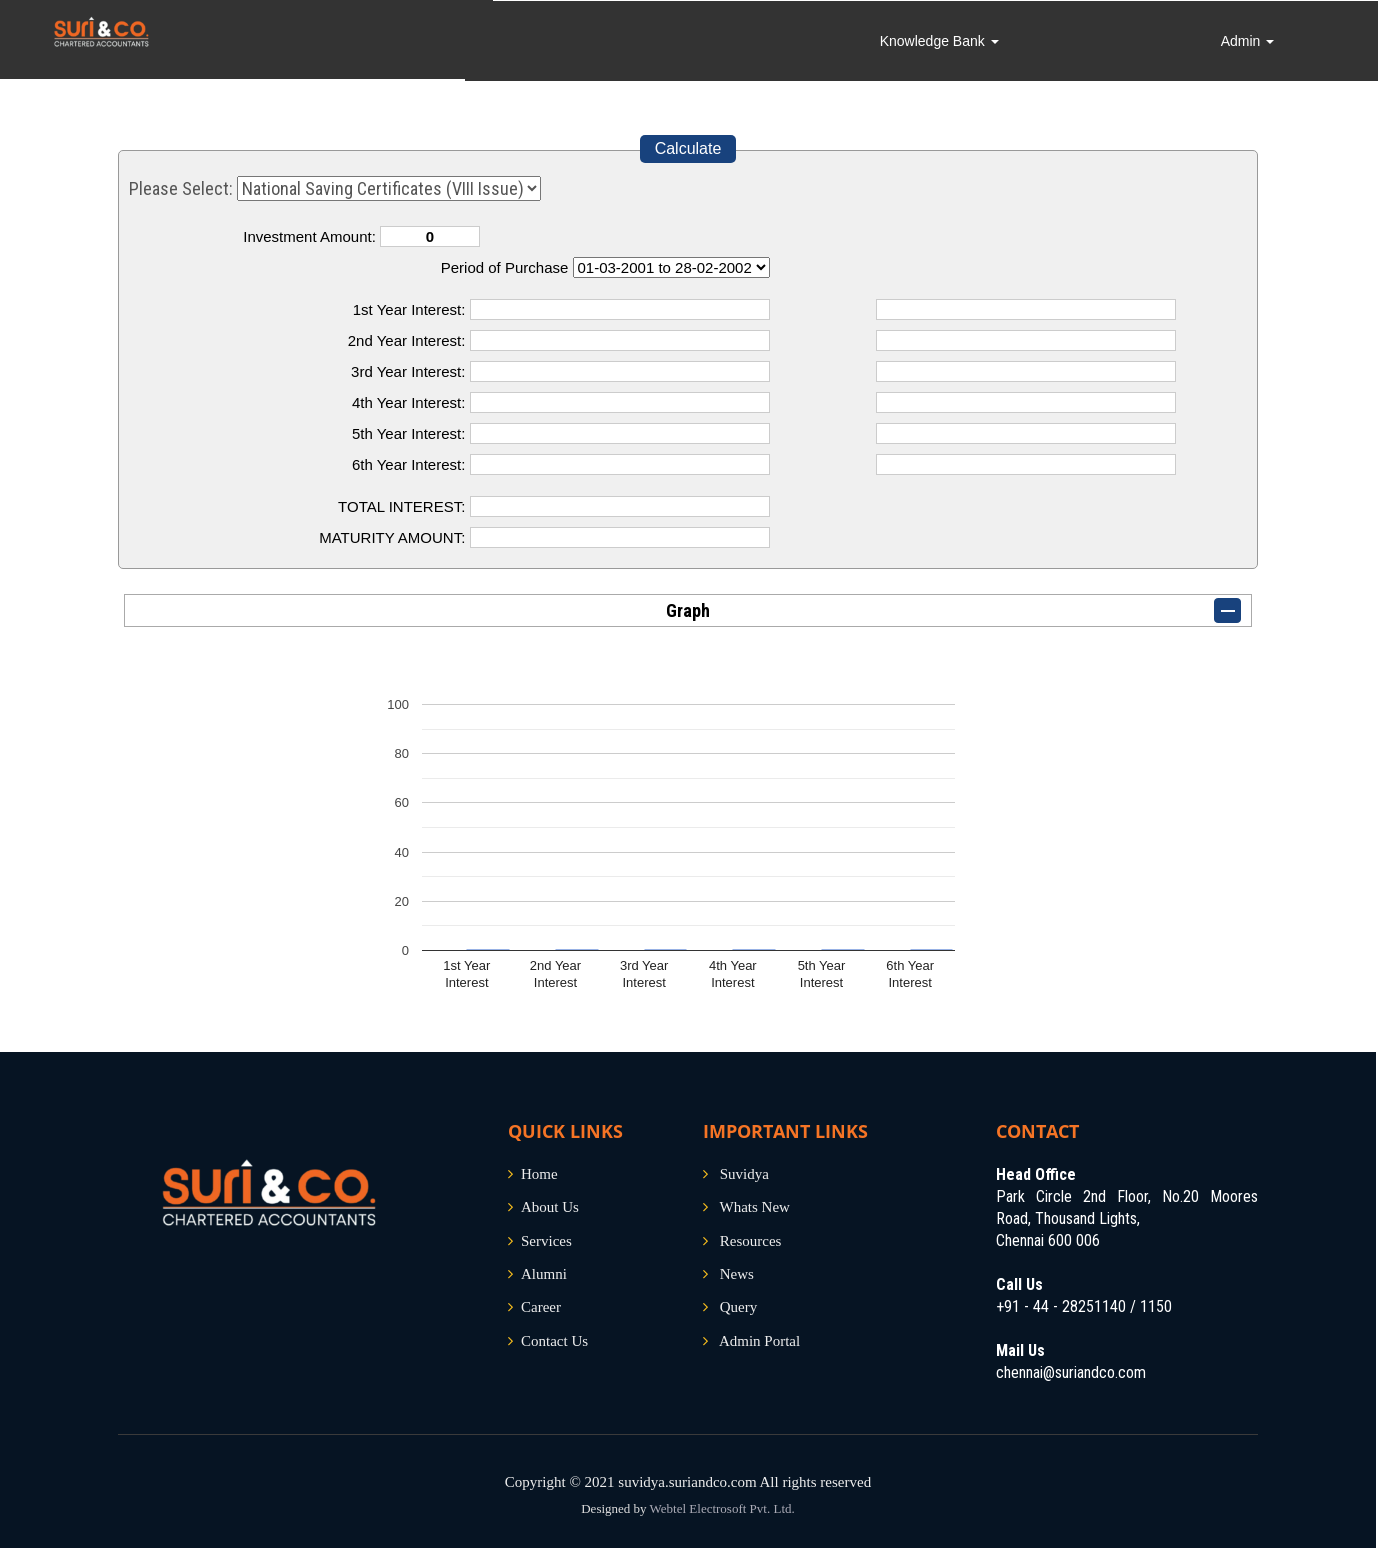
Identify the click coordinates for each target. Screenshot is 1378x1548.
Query (739, 1307)
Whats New (754, 1207)
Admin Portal (759, 1341)
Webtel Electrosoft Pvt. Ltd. (722, 1508)
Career (541, 1307)
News (737, 1274)
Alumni (544, 1274)
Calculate (688, 148)
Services (546, 1241)
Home (539, 1174)
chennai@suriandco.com (1071, 1372)
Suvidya (744, 1174)
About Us (550, 1207)
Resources (751, 1241)
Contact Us (554, 1341)
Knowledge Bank (980, 40)
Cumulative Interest (671, 267)
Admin (1259, 40)
